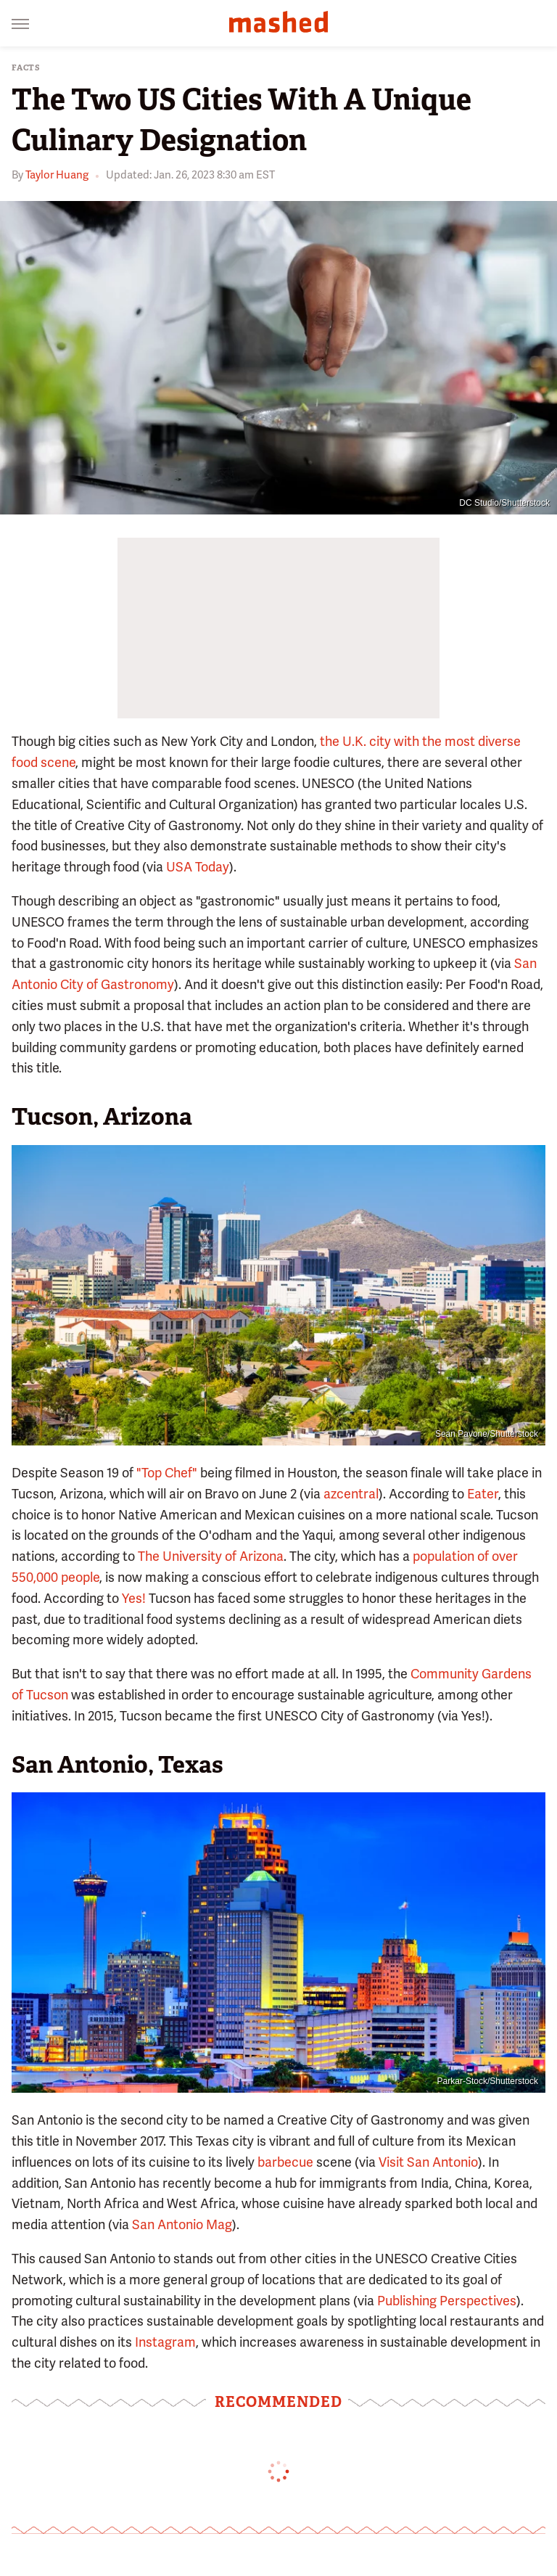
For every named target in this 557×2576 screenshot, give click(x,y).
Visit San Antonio (428, 2162)
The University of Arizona (211, 1556)
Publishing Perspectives (446, 2300)
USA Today (197, 866)
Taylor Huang (56, 175)
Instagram (165, 2342)
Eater (482, 1493)
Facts (26, 68)
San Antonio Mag (182, 2224)
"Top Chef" (166, 1472)
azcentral (351, 1493)
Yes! (134, 1598)
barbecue (285, 2162)
